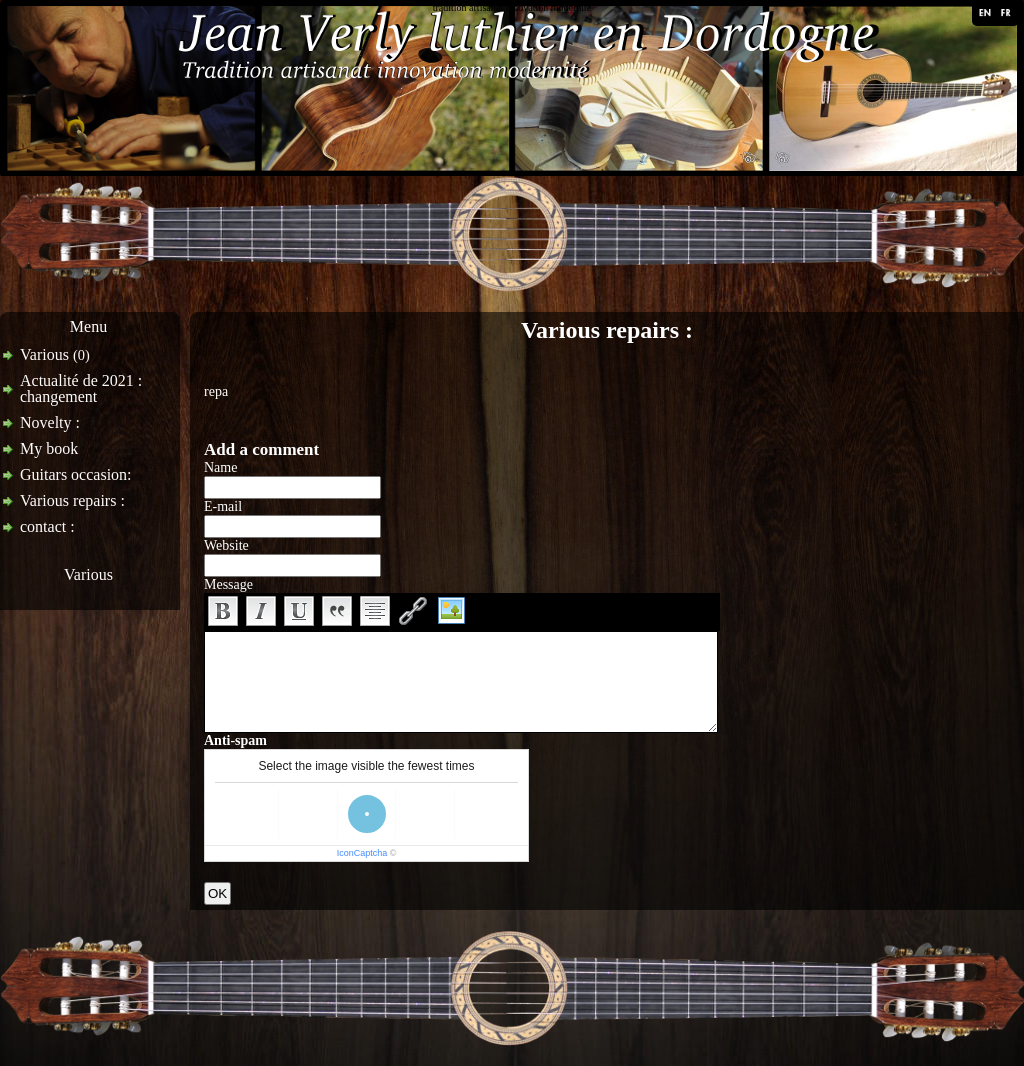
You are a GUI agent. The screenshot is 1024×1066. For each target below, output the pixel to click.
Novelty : (50, 422)
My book (49, 448)
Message (228, 584)
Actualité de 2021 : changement (81, 388)
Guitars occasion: (76, 474)
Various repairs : (72, 500)
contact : (47, 526)
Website (226, 545)
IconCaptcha (362, 853)
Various (55, 354)
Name (220, 467)
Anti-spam (235, 740)
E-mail (223, 506)
